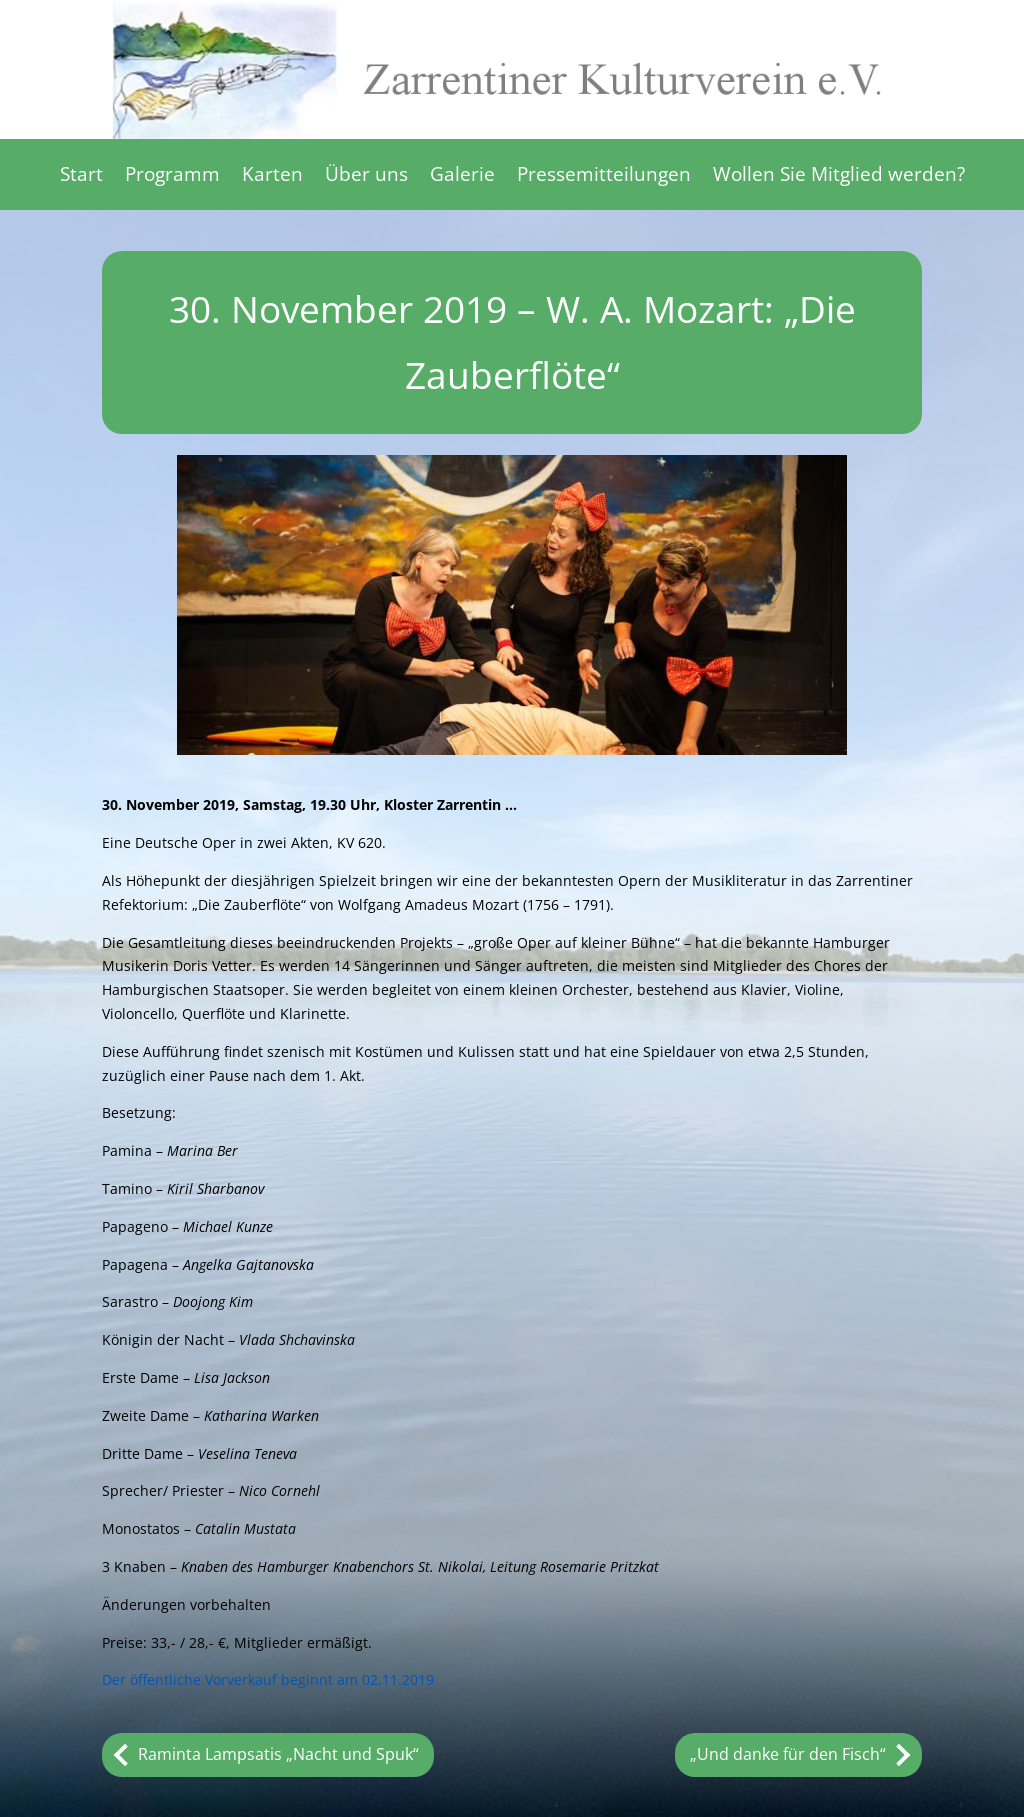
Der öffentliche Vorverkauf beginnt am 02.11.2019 (268, 1679)
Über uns (366, 177)
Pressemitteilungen (604, 177)
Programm (172, 177)
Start (81, 177)
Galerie (462, 177)
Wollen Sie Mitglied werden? (839, 177)
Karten (272, 177)
